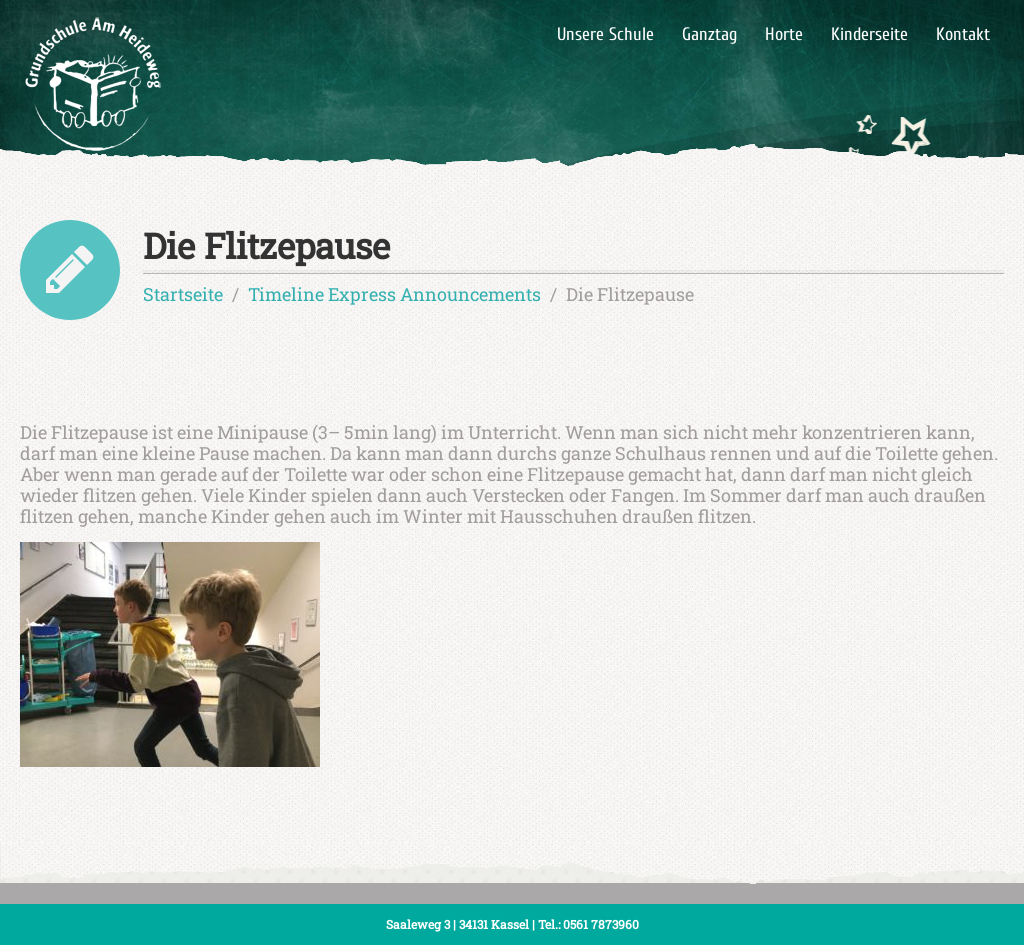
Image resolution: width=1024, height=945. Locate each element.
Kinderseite (869, 34)
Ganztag (709, 34)
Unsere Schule (605, 34)
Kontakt (963, 34)
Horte (784, 34)
